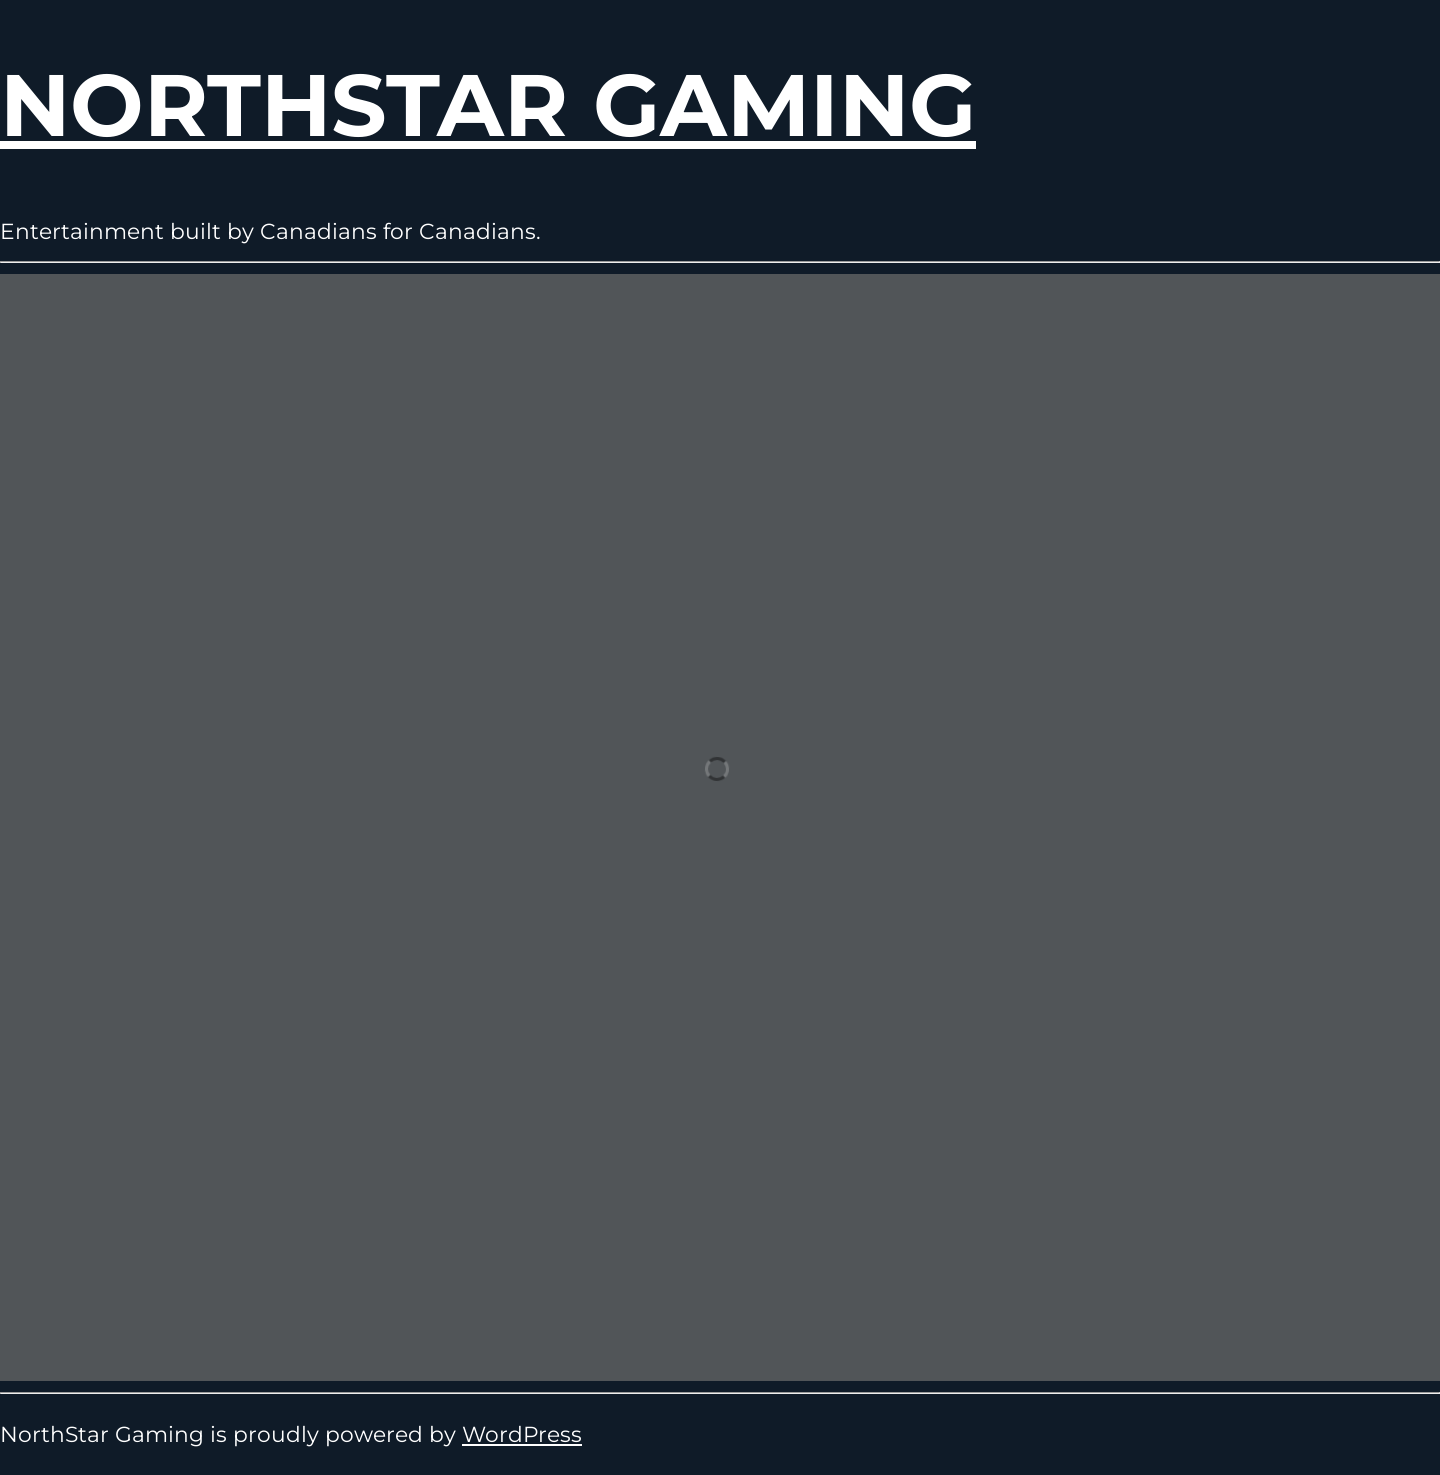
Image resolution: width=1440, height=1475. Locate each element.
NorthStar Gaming (488, 105)
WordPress (522, 1434)
